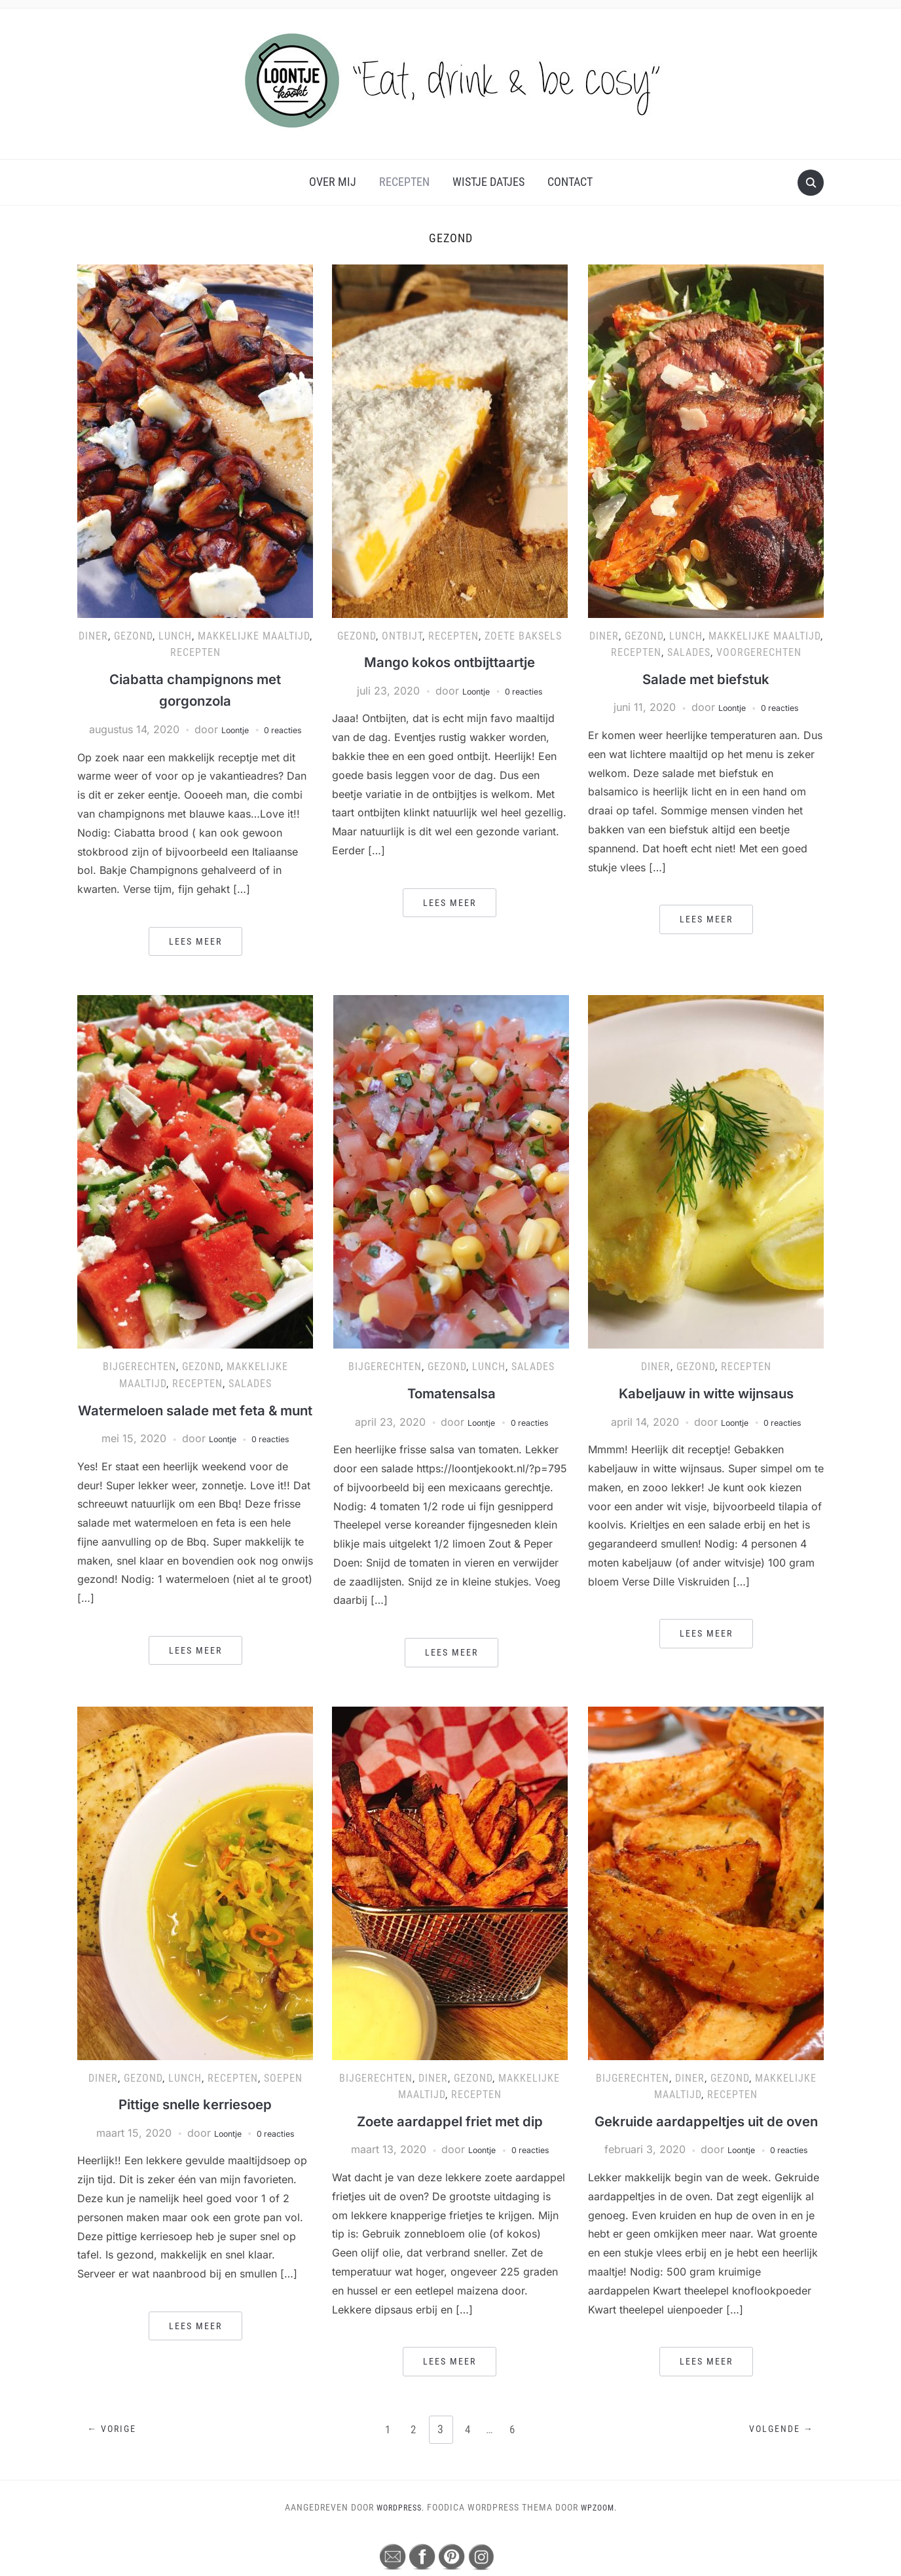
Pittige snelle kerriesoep (195, 2123)
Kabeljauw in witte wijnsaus (706, 1392)
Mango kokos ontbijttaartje (449, 661)
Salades (688, 652)
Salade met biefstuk (706, 678)
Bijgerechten (139, 1366)
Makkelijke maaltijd (254, 636)
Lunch (175, 636)
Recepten (404, 182)
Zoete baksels (523, 636)
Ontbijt (402, 636)
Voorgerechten (758, 652)
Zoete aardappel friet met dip (449, 2140)
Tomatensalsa (451, 1392)
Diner (93, 636)
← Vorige (115, 2472)
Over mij (332, 182)
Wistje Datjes (488, 182)
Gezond (133, 636)
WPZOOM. (602, 2549)
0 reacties (287, 729)
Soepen (283, 2098)
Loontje (229, 729)
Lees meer (195, 941)
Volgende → (777, 2472)
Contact (570, 182)
